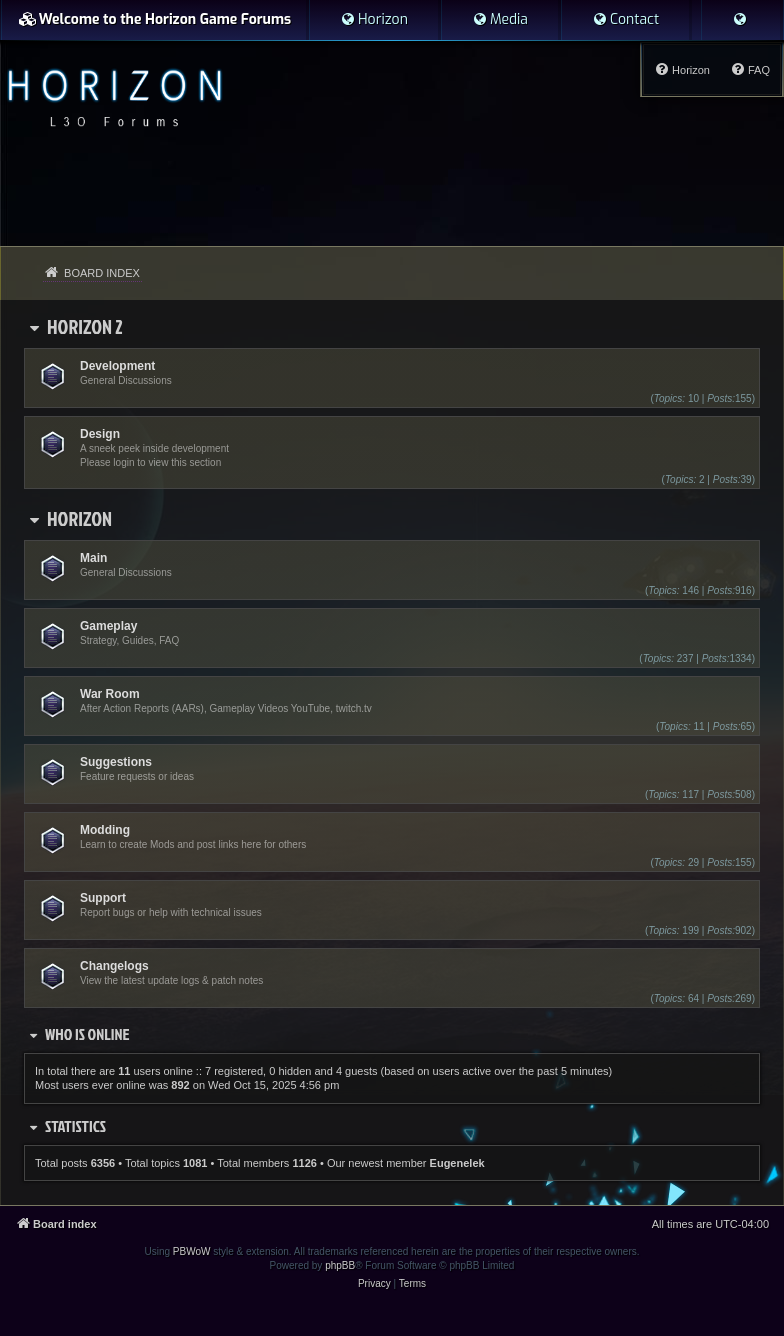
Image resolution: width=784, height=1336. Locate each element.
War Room (110, 694)
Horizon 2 (85, 326)
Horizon (79, 518)
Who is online (87, 1034)
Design (100, 434)
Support (103, 898)
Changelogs (114, 966)
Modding (105, 830)
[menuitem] (374, 20)
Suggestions (116, 762)
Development (117, 366)
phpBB (340, 1265)
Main (93, 558)
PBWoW (192, 1251)
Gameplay (108, 626)
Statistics (75, 1126)
